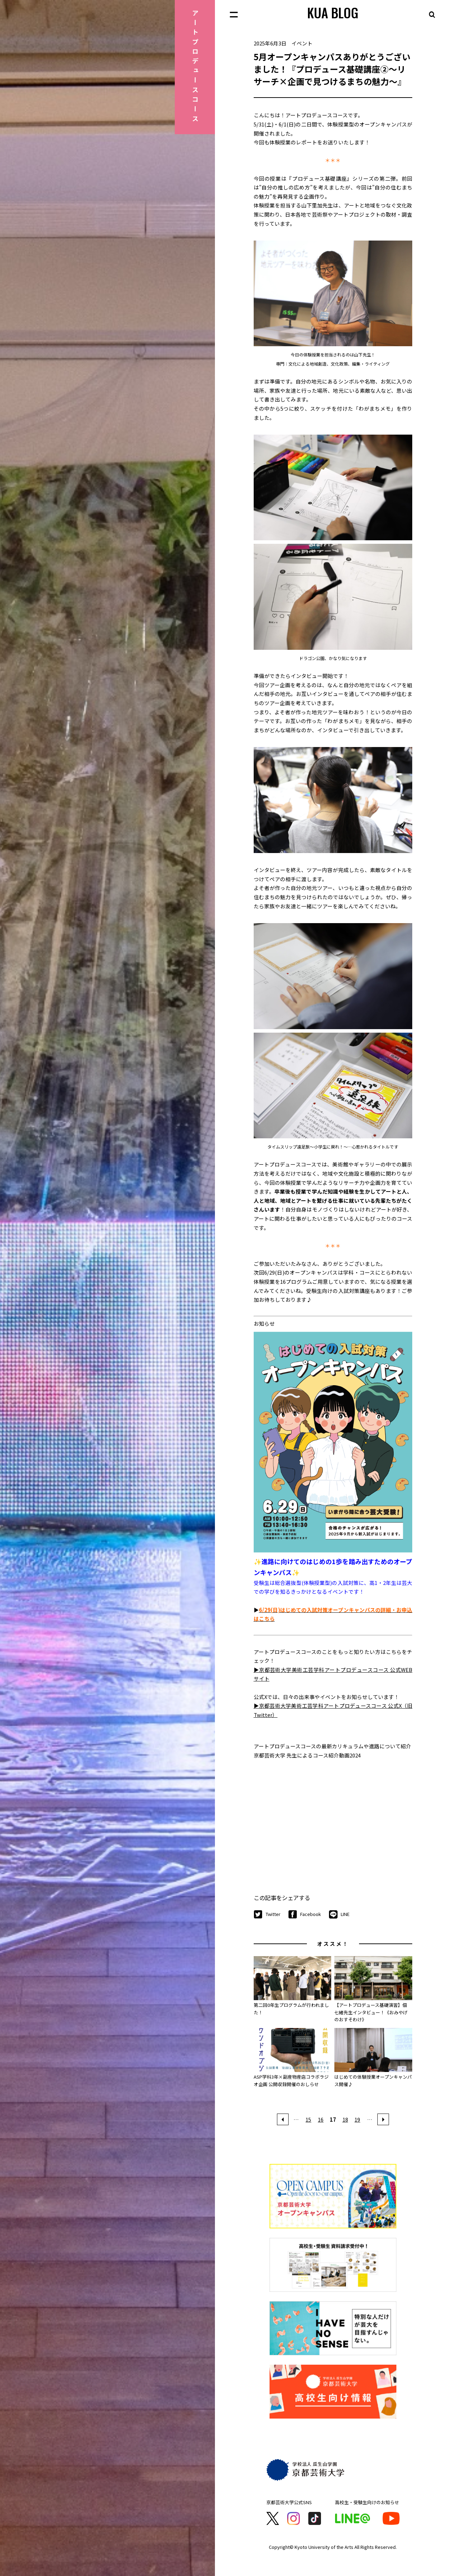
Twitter (267, 1914)
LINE (339, 1914)
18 (345, 2119)
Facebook (304, 1914)
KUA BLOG (332, 12)
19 (357, 2119)
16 (320, 2119)
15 (308, 2119)
